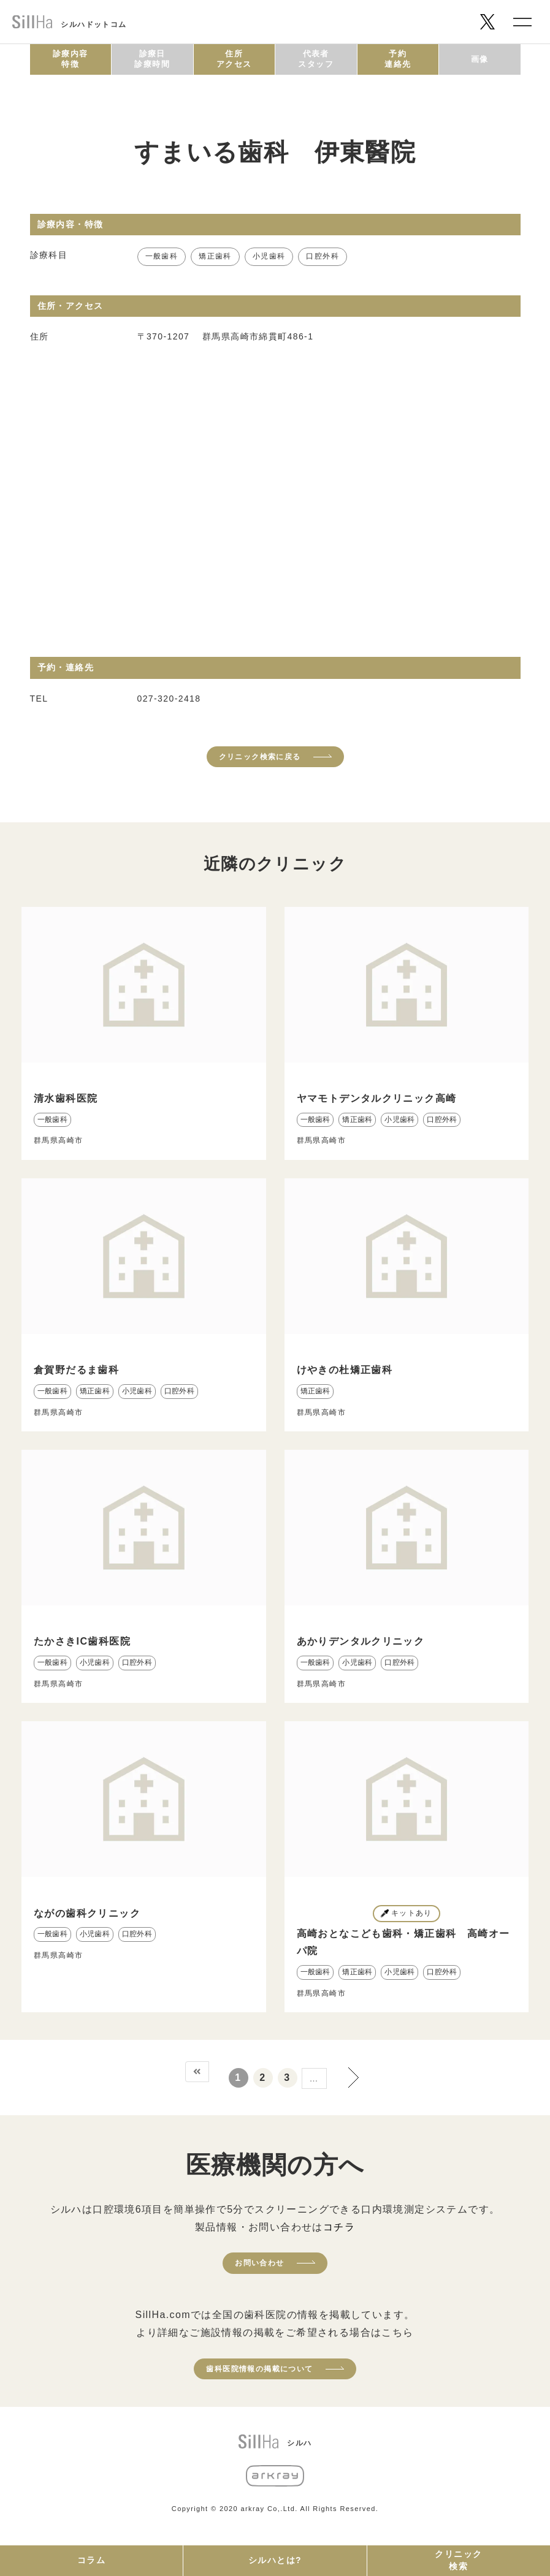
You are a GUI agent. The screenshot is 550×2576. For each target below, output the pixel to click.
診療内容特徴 (70, 59)
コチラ (339, 2227)
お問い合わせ (259, 2263)
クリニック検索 (458, 2560)
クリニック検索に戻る (260, 756)
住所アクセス (234, 59)
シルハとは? (275, 2560)
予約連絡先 (397, 59)
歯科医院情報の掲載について (259, 2369)
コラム (91, 2560)
